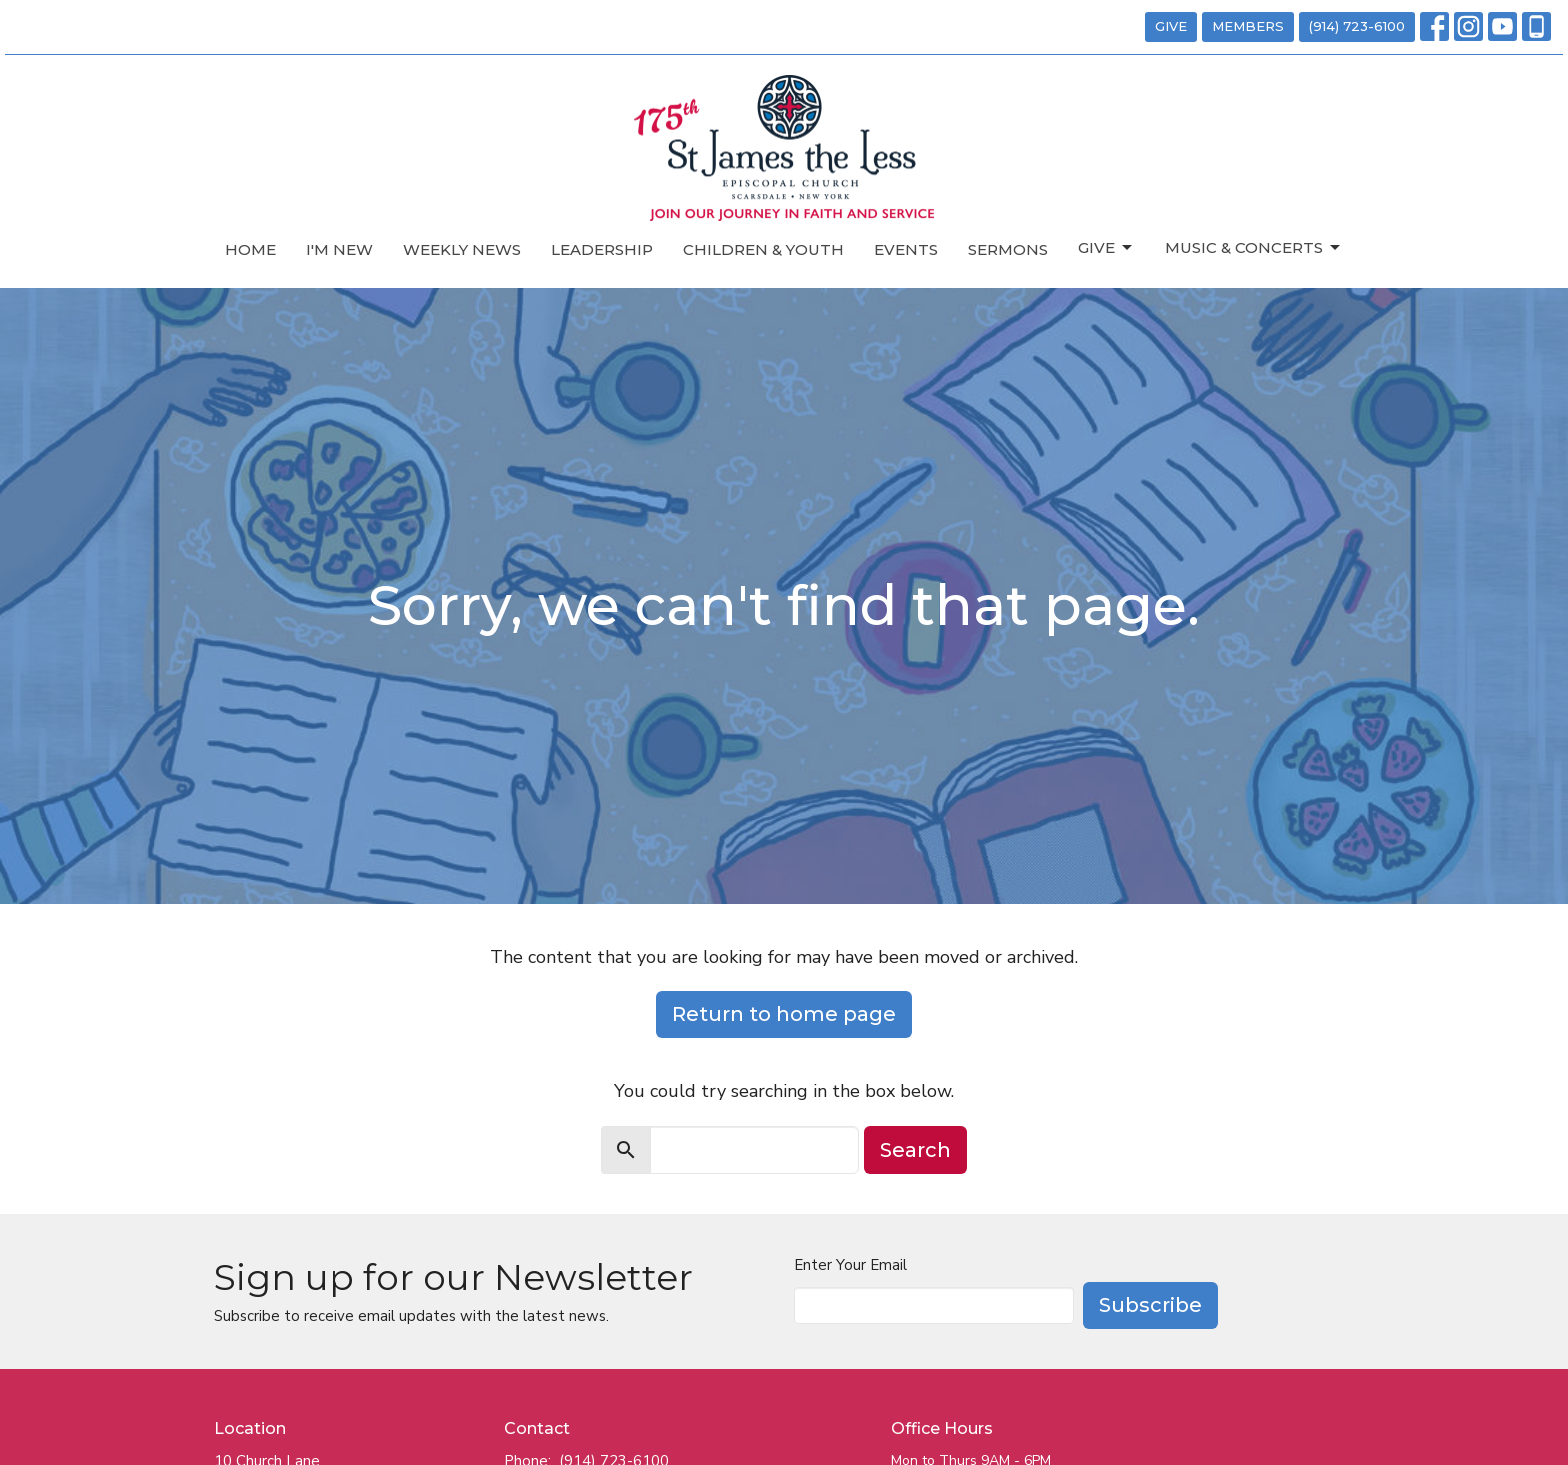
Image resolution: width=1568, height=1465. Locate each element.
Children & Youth (763, 249)
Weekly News (462, 249)
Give (1106, 248)
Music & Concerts (1254, 248)
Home (250, 249)
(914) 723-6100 (1357, 26)
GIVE (1171, 26)
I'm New (339, 249)
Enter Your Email (850, 1265)
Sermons (1008, 249)
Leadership (602, 249)
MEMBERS (1248, 26)
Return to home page (784, 1014)
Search (915, 1150)
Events (906, 249)
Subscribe (1150, 1305)
